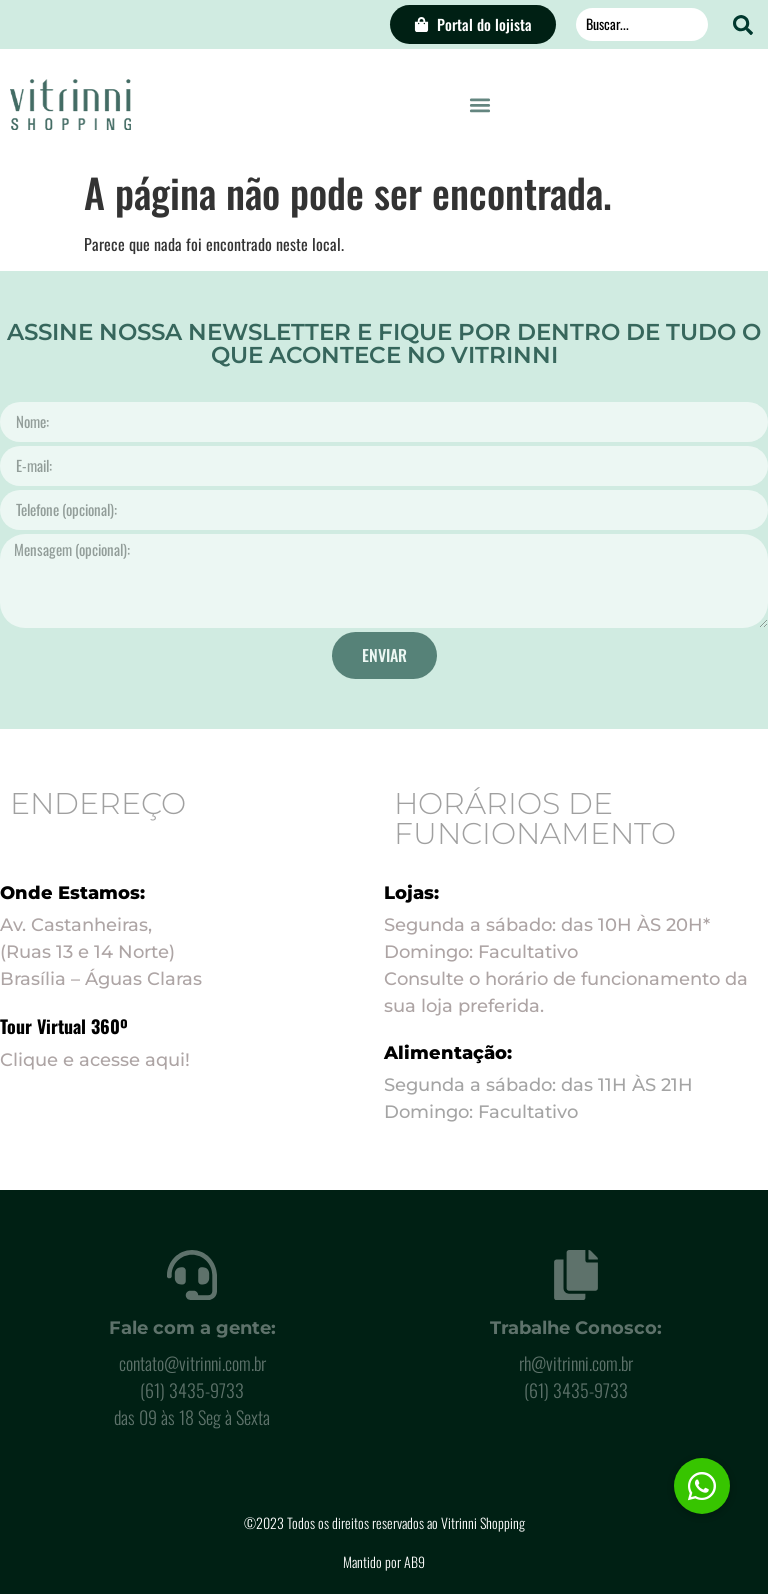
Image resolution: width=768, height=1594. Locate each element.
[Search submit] (743, 25)
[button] (480, 104)
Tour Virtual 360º (64, 1026)
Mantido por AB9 (384, 1561)
